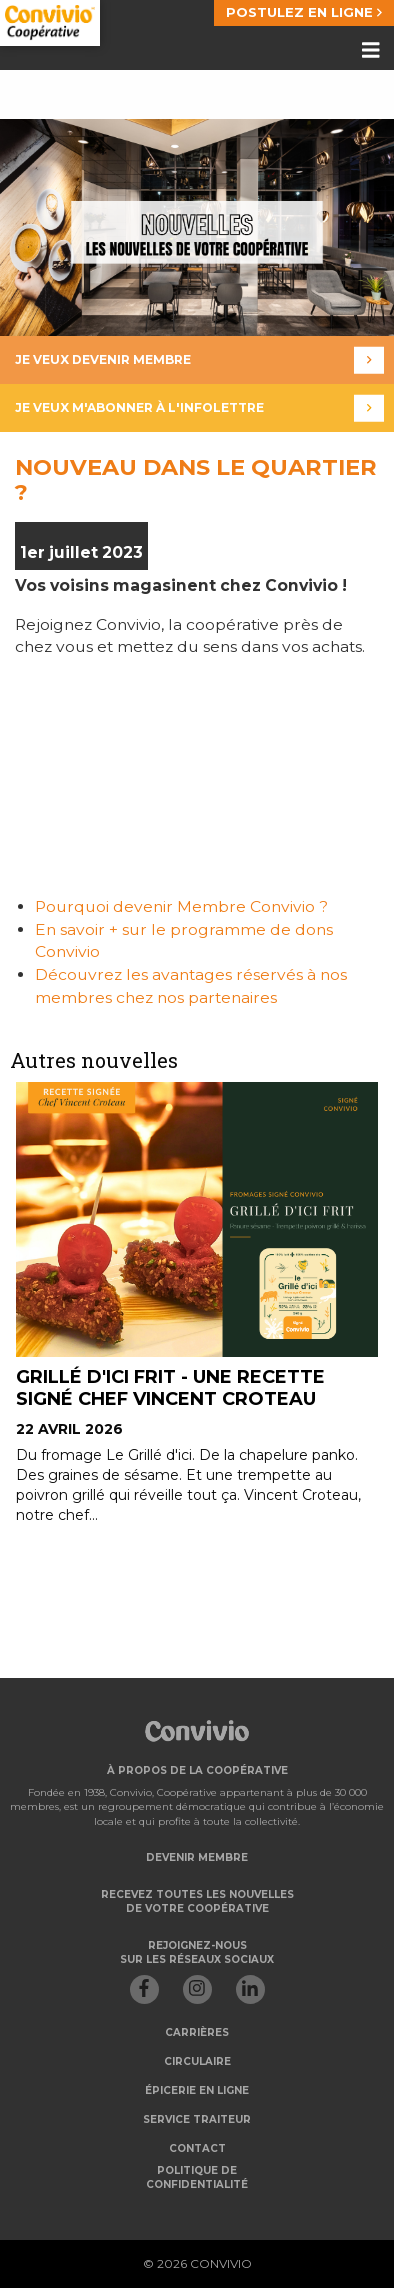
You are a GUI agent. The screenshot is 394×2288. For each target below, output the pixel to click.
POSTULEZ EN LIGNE (304, 12)
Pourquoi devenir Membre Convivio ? (183, 906)
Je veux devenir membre (199, 360)
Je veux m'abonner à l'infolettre (199, 408)
